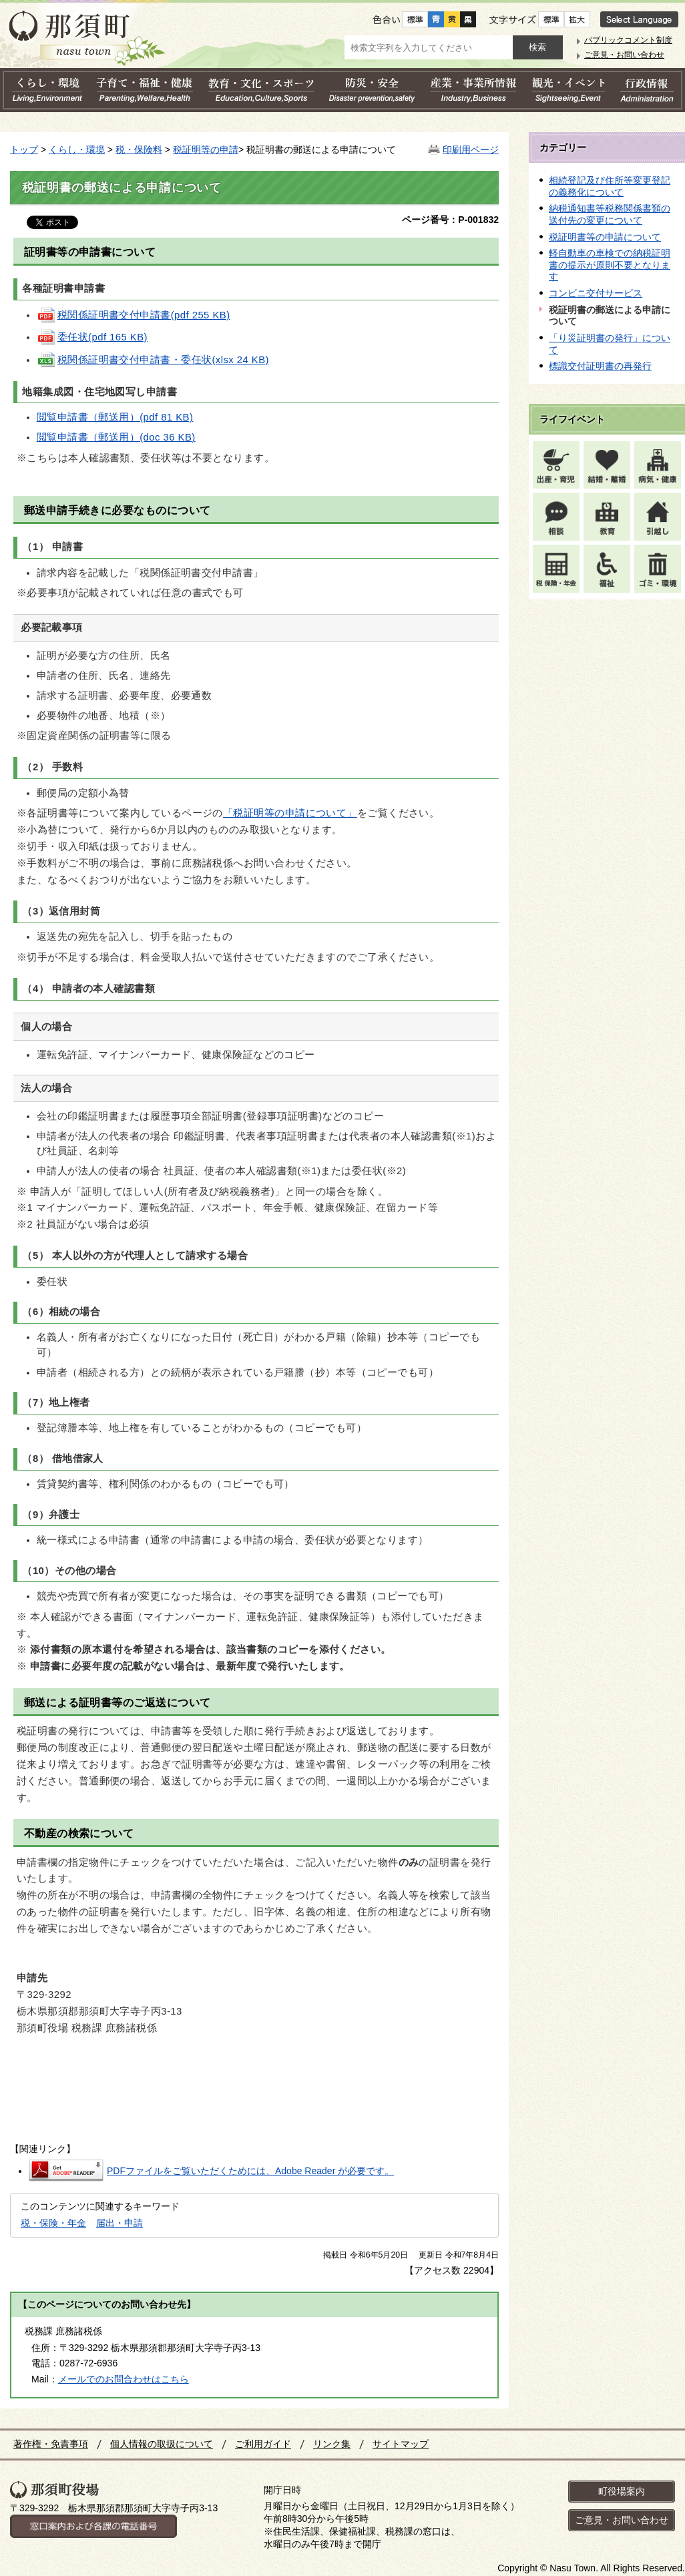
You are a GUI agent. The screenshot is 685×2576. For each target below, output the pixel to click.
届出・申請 (119, 2223)
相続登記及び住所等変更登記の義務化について (609, 186)
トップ (24, 149)
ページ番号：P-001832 (450, 219)
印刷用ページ (471, 149)
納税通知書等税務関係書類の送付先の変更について (609, 214)
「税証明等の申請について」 (290, 813)
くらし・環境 (77, 149)
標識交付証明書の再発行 (600, 365)
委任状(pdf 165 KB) (92, 337)
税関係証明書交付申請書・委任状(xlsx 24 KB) (153, 359)
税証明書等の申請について (605, 237)
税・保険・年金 (53, 2223)
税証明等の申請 (205, 149)
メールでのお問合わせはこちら (123, 2379)
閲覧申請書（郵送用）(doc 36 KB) (116, 437)
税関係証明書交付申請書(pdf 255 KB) (133, 315)
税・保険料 (139, 149)
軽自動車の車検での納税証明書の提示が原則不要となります (609, 265)
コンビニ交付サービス (595, 293)
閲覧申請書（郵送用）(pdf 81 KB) (115, 417)
